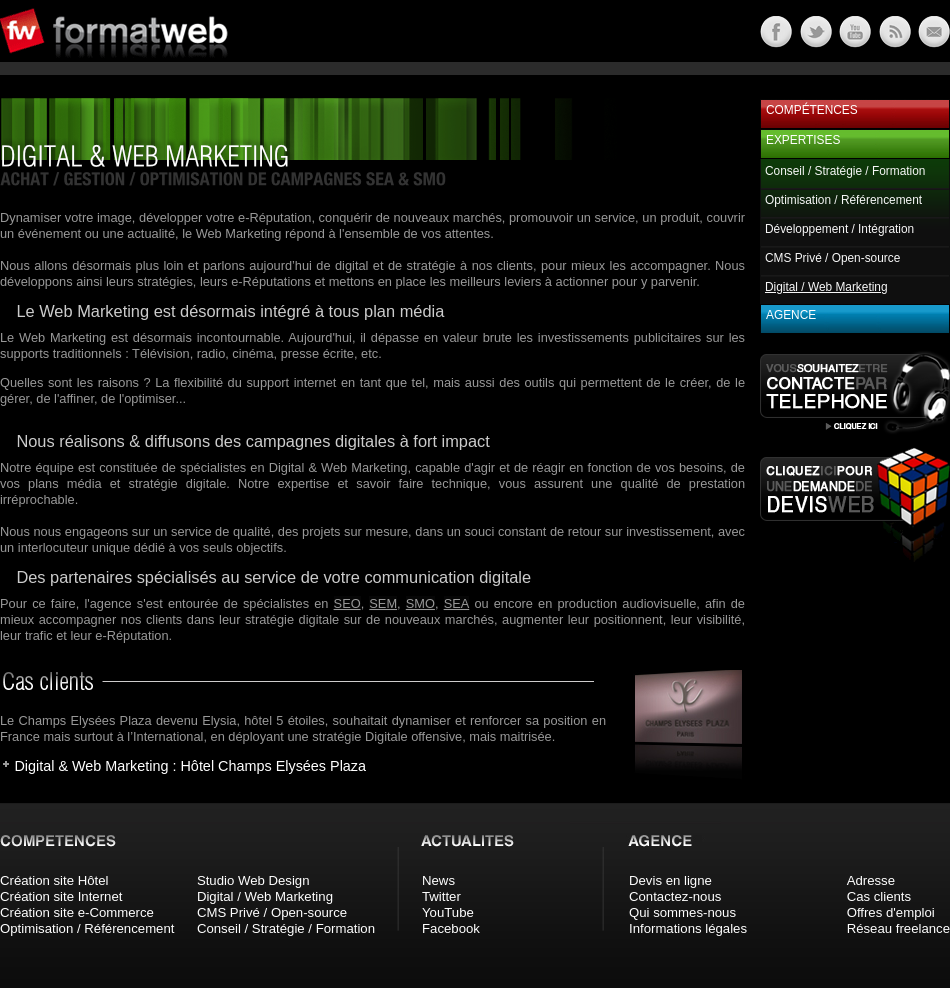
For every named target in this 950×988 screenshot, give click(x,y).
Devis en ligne (670, 880)
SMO (420, 603)
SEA (457, 603)
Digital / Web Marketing (265, 896)
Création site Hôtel (54, 880)
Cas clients (879, 896)
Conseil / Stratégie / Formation (845, 171)
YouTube (448, 912)
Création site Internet (61, 896)
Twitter (441, 896)
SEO (347, 603)
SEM (383, 603)
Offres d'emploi (891, 912)
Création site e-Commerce (77, 912)
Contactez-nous (675, 896)
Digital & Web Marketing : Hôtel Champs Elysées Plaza (190, 766)
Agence (791, 315)
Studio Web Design (253, 880)
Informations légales (688, 928)
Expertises (803, 140)
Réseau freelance (898, 928)
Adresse (871, 880)
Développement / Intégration (839, 229)
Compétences (812, 110)
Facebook (451, 928)
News (438, 880)
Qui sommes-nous (682, 912)
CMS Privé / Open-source (832, 258)
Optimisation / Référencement (843, 200)
